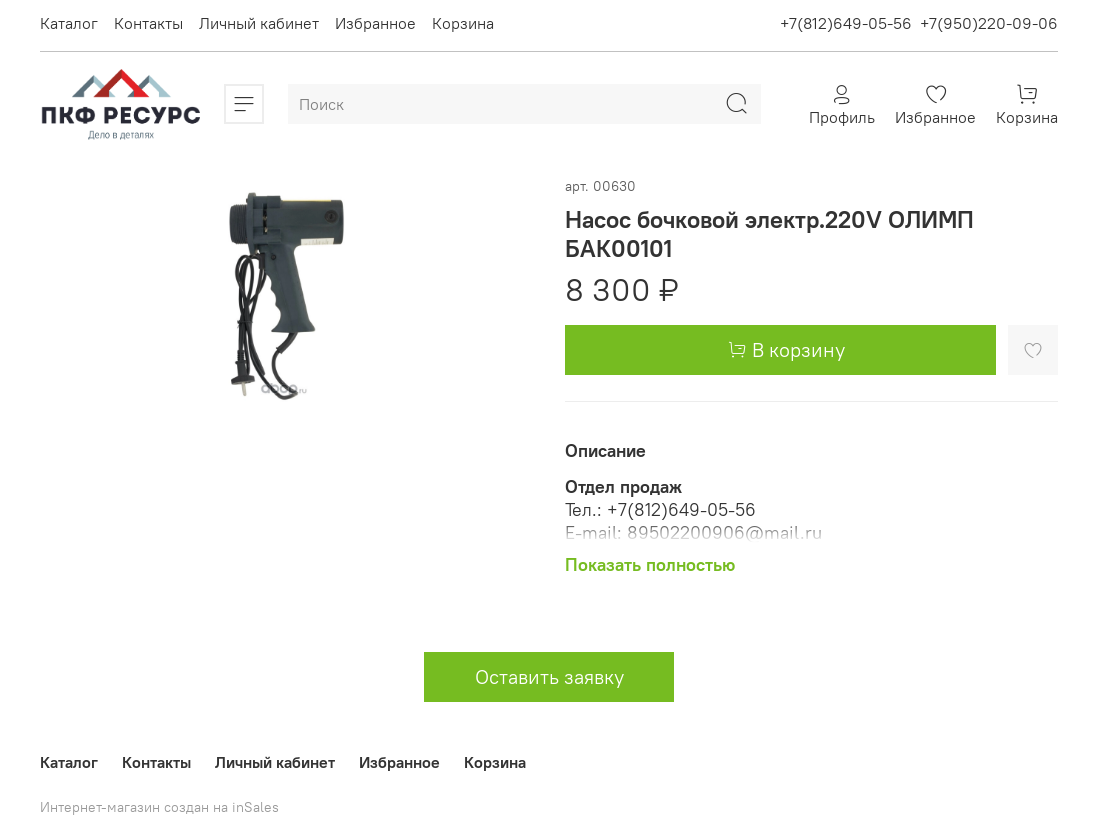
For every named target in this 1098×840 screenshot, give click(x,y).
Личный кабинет (259, 23)
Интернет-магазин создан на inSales (159, 807)
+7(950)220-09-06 (989, 23)
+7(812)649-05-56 (846, 23)
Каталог (69, 23)
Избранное (375, 23)
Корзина (463, 23)
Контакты (148, 23)
